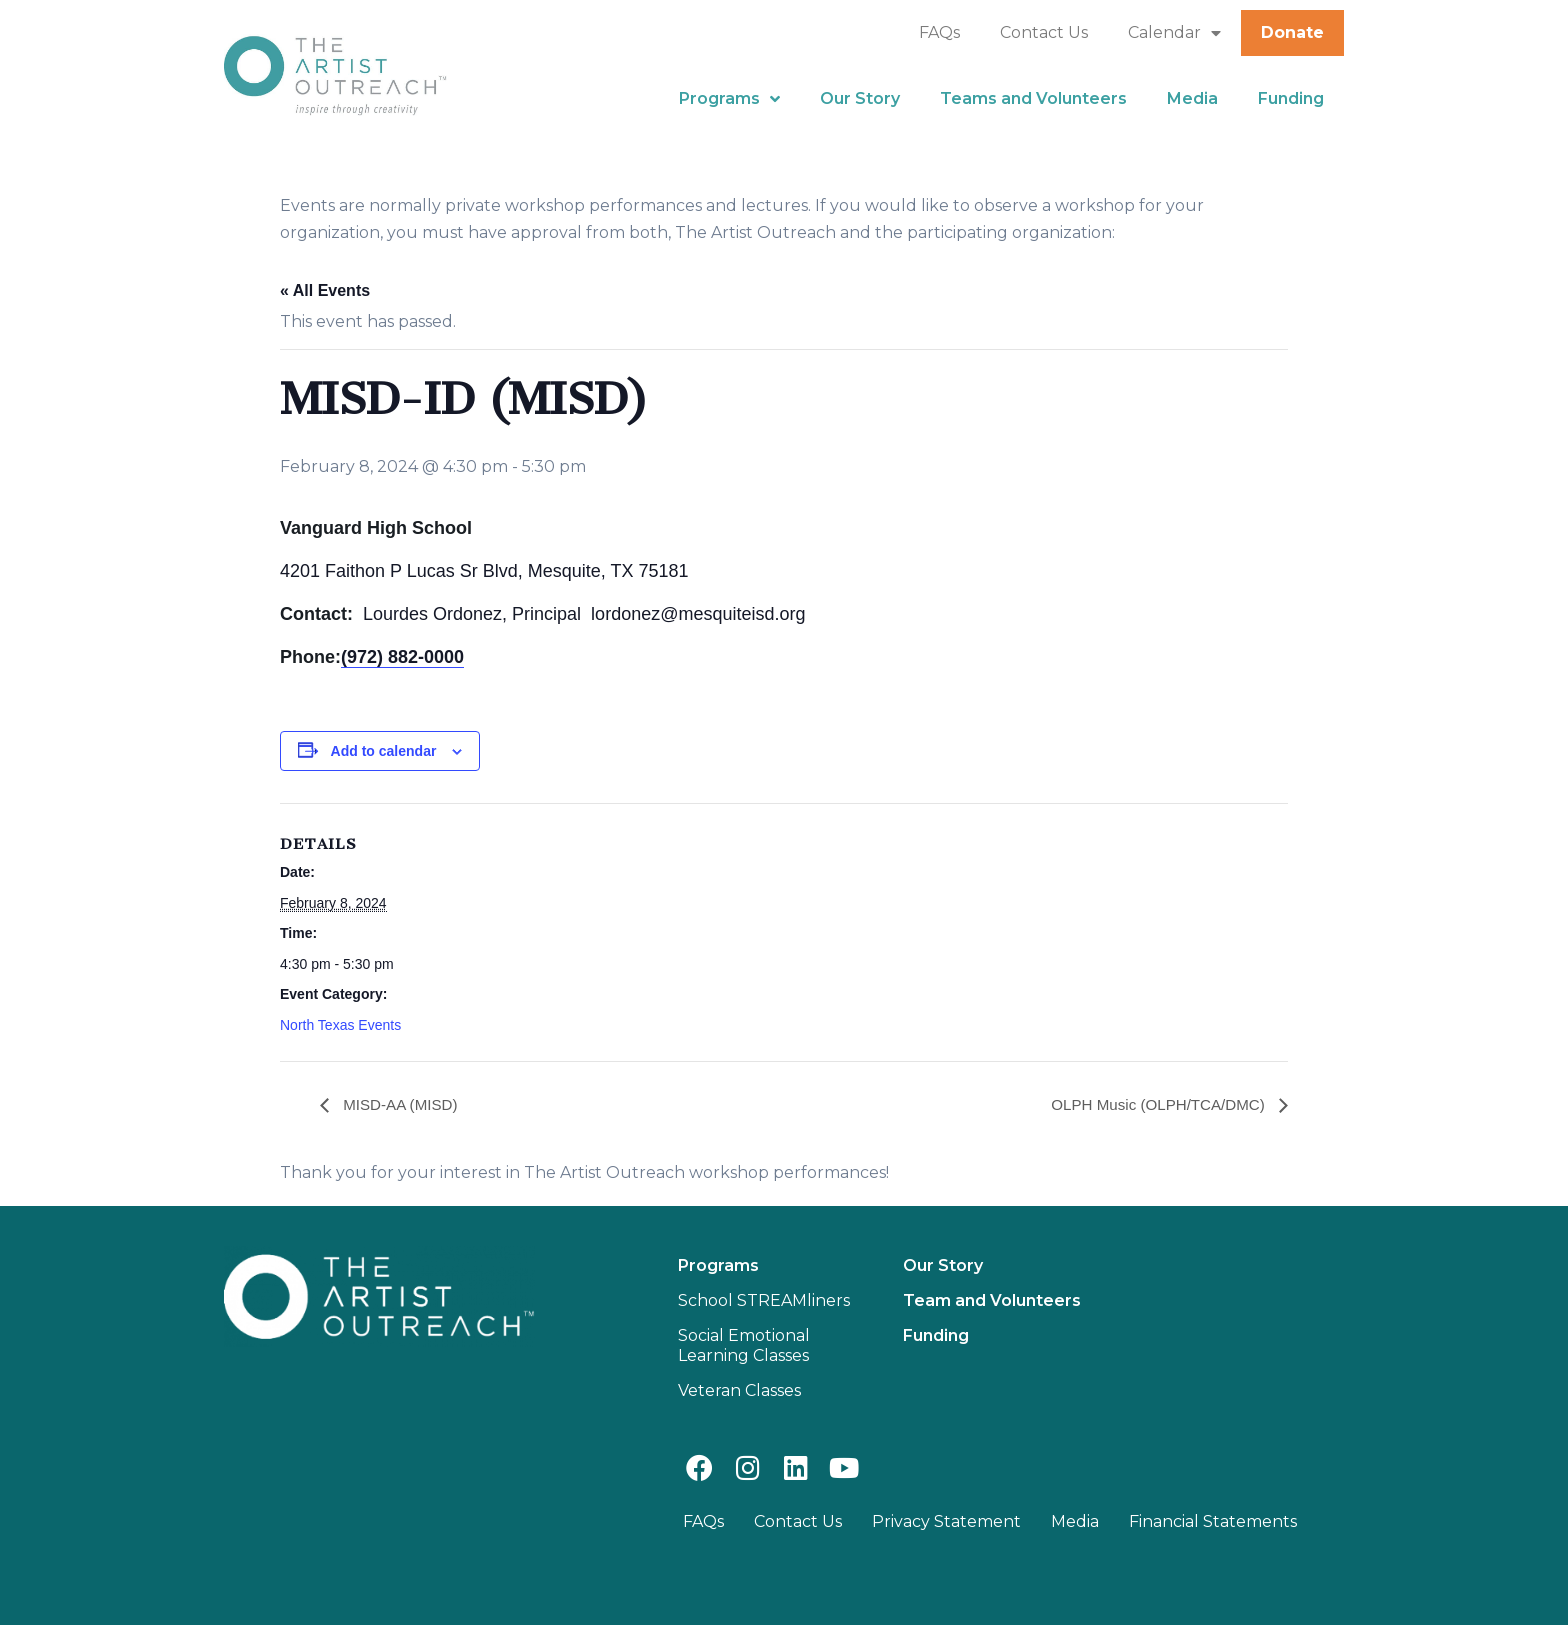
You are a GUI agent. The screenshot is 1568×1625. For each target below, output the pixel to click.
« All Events (325, 290)
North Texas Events (340, 1025)
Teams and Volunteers (1033, 98)
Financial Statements (1213, 1521)
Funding (1291, 98)
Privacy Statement (946, 1521)
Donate (1292, 32)
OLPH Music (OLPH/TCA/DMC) (1154, 1104)
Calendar (1174, 33)
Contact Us (1044, 32)
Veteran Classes (739, 1390)
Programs (729, 99)
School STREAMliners (764, 1300)
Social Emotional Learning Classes (744, 1345)
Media (1192, 98)
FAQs (939, 32)
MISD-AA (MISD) (401, 1104)
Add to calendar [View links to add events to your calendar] (384, 751)
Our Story (860, 98)
